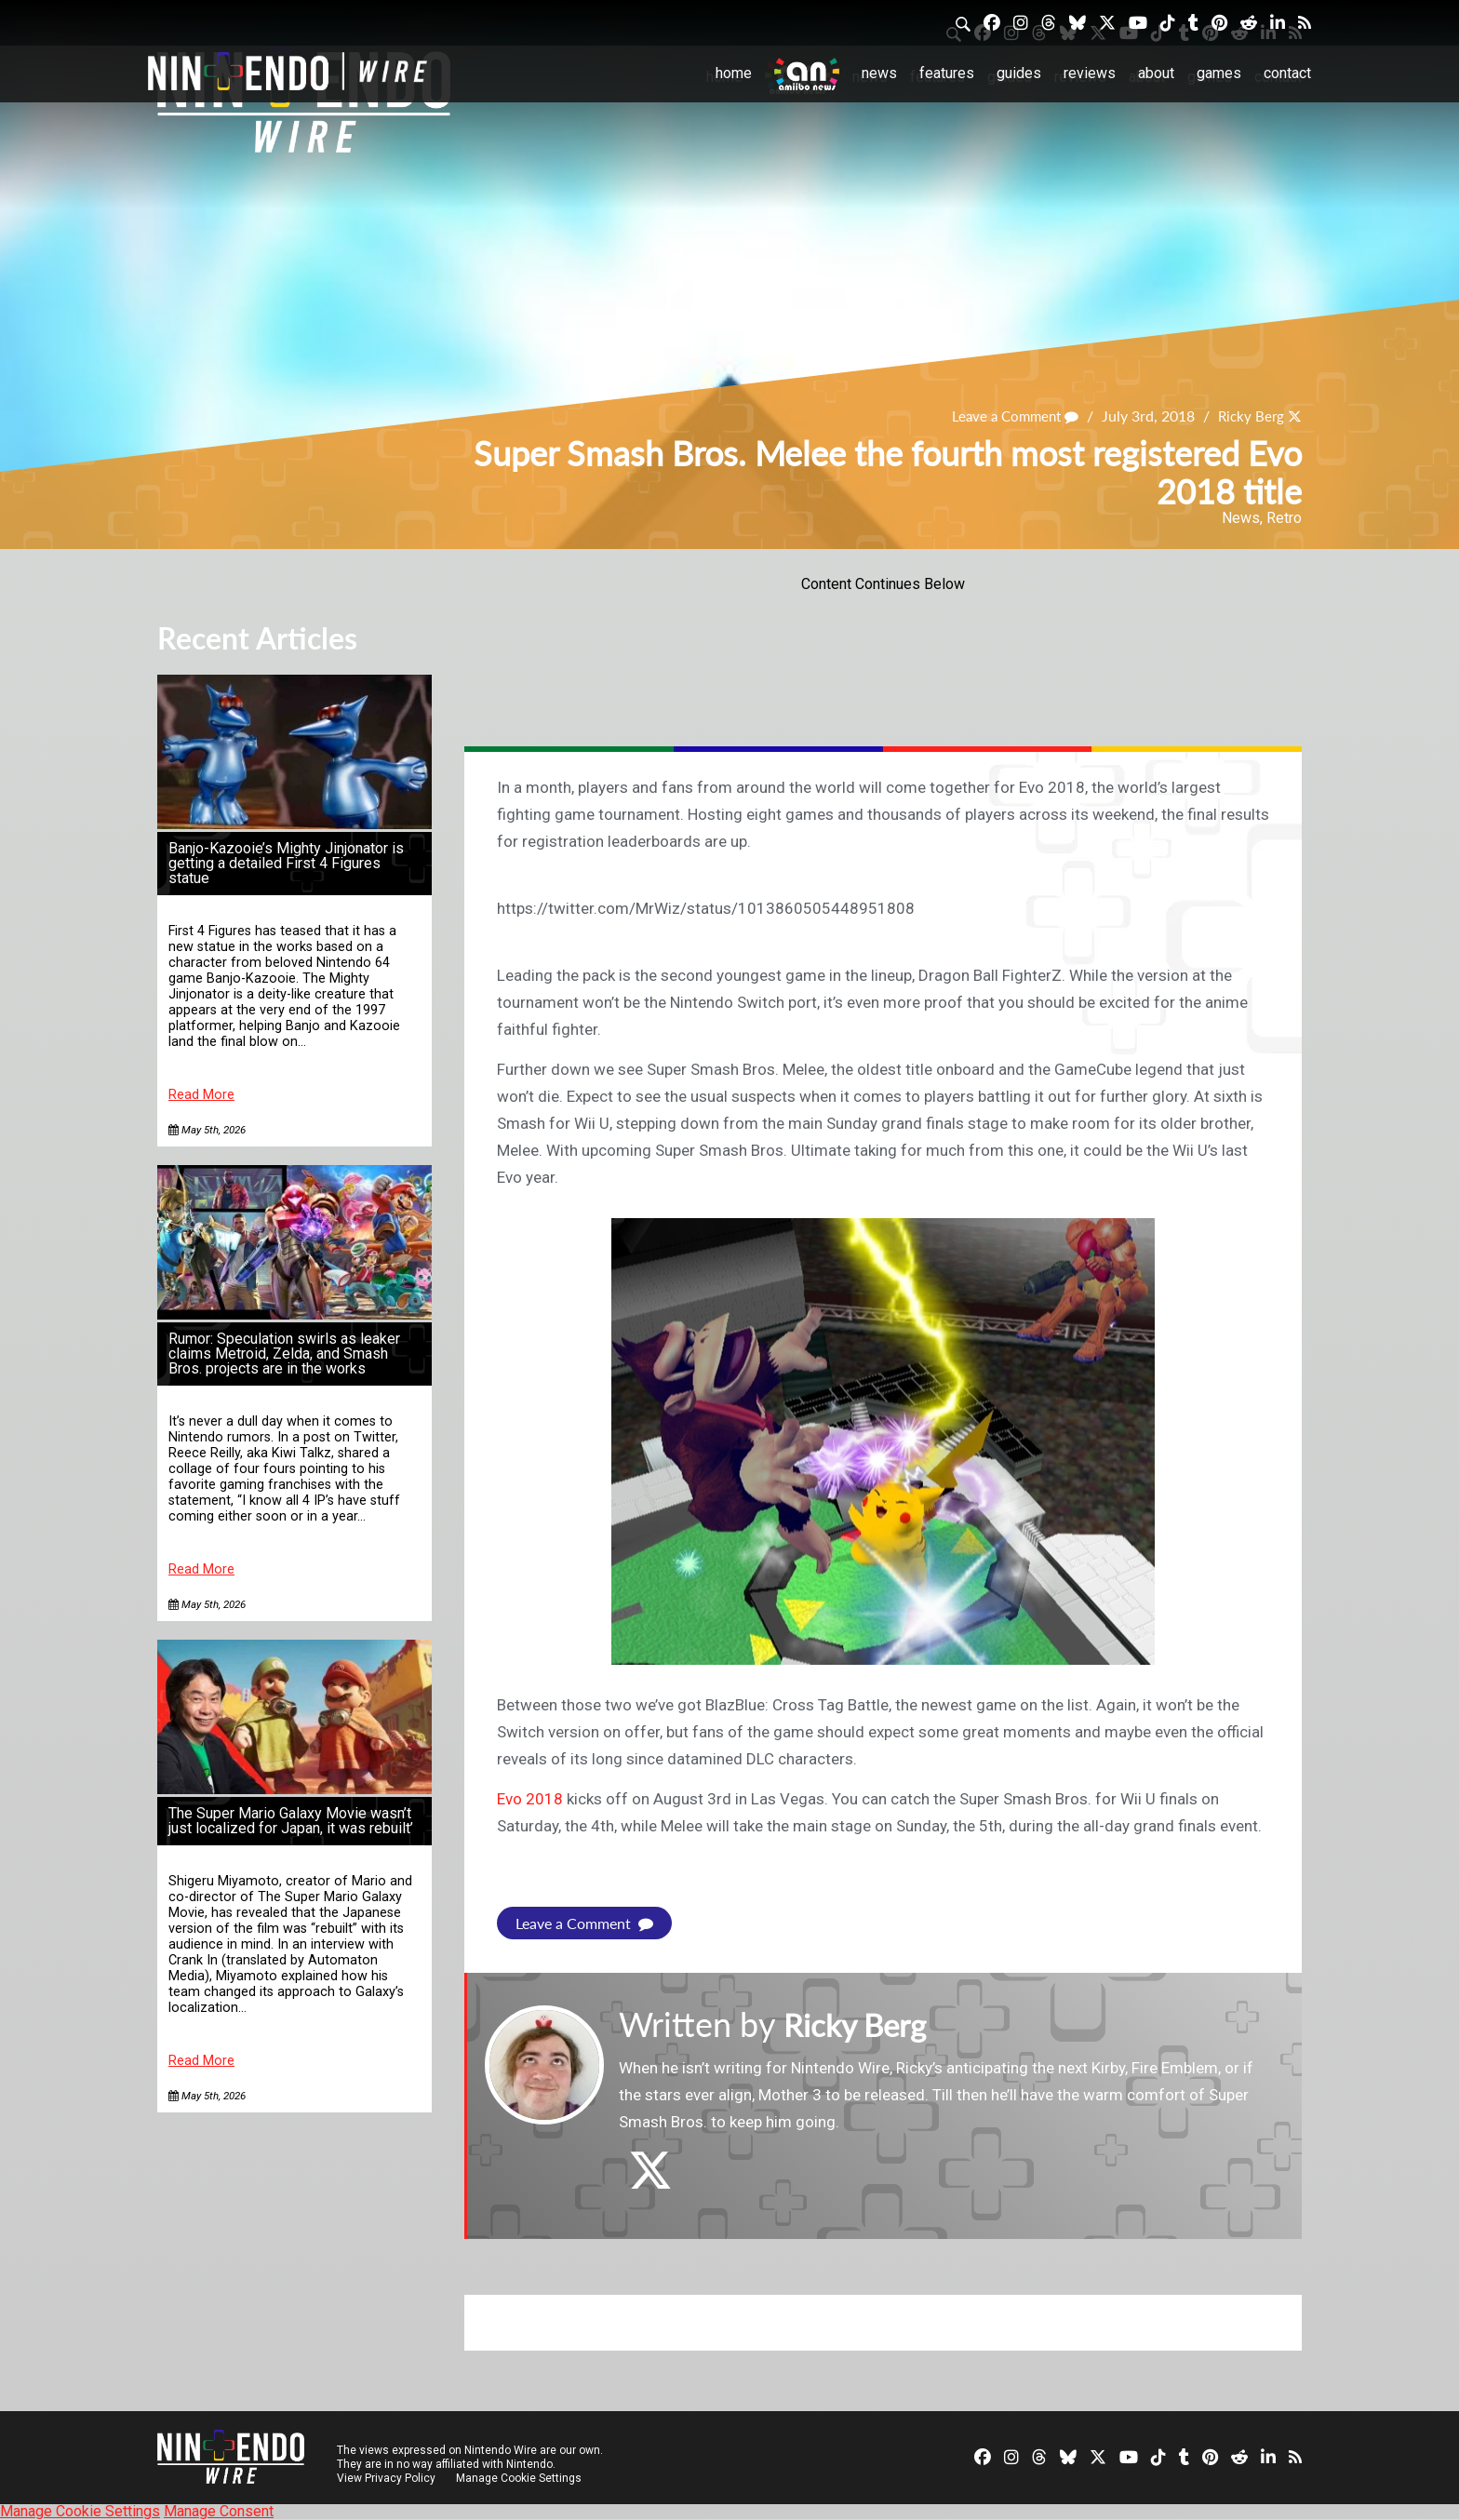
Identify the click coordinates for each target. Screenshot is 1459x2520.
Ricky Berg (1248, 416)
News (879, 73)
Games (1219, 73)
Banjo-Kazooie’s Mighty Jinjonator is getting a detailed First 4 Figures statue (286, 863)
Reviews (1090, 73)
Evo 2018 (530, 1798)
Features (946, 73)
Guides (1019, 73)
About (1156, 73)
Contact (1287, 73)
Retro (1284, 518)
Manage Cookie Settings (519, 2478)
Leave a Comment (1008, 416)
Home (734, 73)
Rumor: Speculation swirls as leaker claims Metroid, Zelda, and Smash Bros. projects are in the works (284, 1353)
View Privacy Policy (386, 2478)
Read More (201, 1095)
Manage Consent (219, 2511)
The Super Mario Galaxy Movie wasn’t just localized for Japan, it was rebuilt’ (290, 1820)
